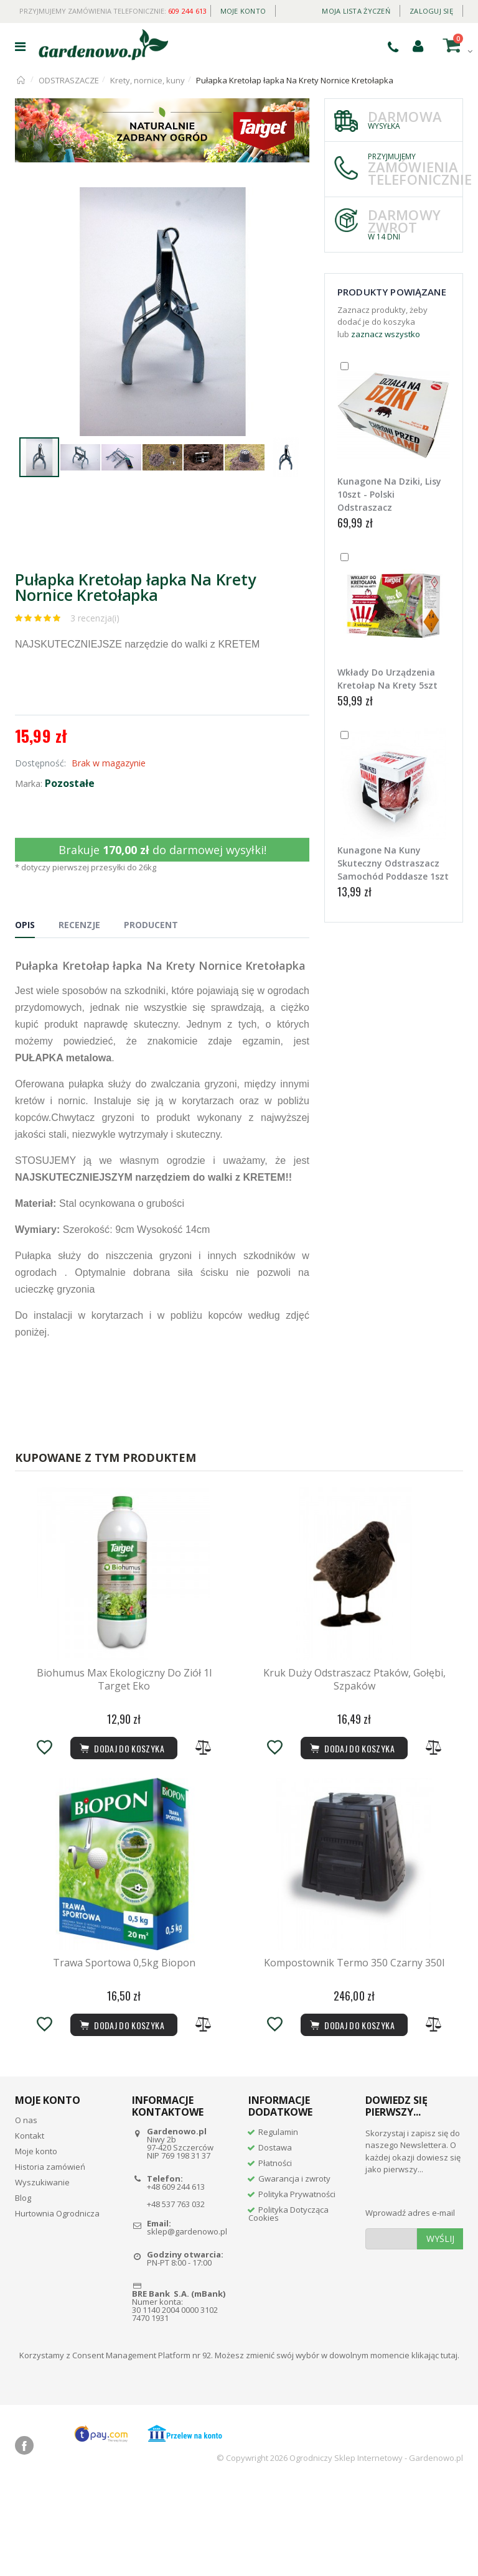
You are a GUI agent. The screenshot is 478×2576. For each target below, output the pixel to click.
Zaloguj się (431, 11)
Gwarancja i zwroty (294, 2268)
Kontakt (29, 2225)
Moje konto (243, 11)
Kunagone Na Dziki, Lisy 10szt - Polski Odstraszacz (389, 494)
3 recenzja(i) (95, 618)
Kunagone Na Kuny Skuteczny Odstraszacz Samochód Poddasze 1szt (393, 863)
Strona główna (21, 80)
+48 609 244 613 (176, 2276)
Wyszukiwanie (42, 2272)
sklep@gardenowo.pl (187, 2322)
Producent (151, 925)
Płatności (275, 2253)
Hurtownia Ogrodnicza (57, 2303)
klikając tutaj (434, 2445)
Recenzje (79, 925)
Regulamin (278, 2222)
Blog (23, 2288)
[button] (298, 198)
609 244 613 (187, 11)
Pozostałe (70, 783)
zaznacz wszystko (385, 334)
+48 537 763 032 (176, 2294)
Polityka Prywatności (296, 2284)
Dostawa (275, 2237)
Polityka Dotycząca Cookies (288, 2303)
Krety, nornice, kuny (147, 80)
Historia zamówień (50, 2256)
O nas (26, 2210)
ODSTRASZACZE (69, 80)
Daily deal (294, 8)
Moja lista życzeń (356, 11)
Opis (25, 925)
